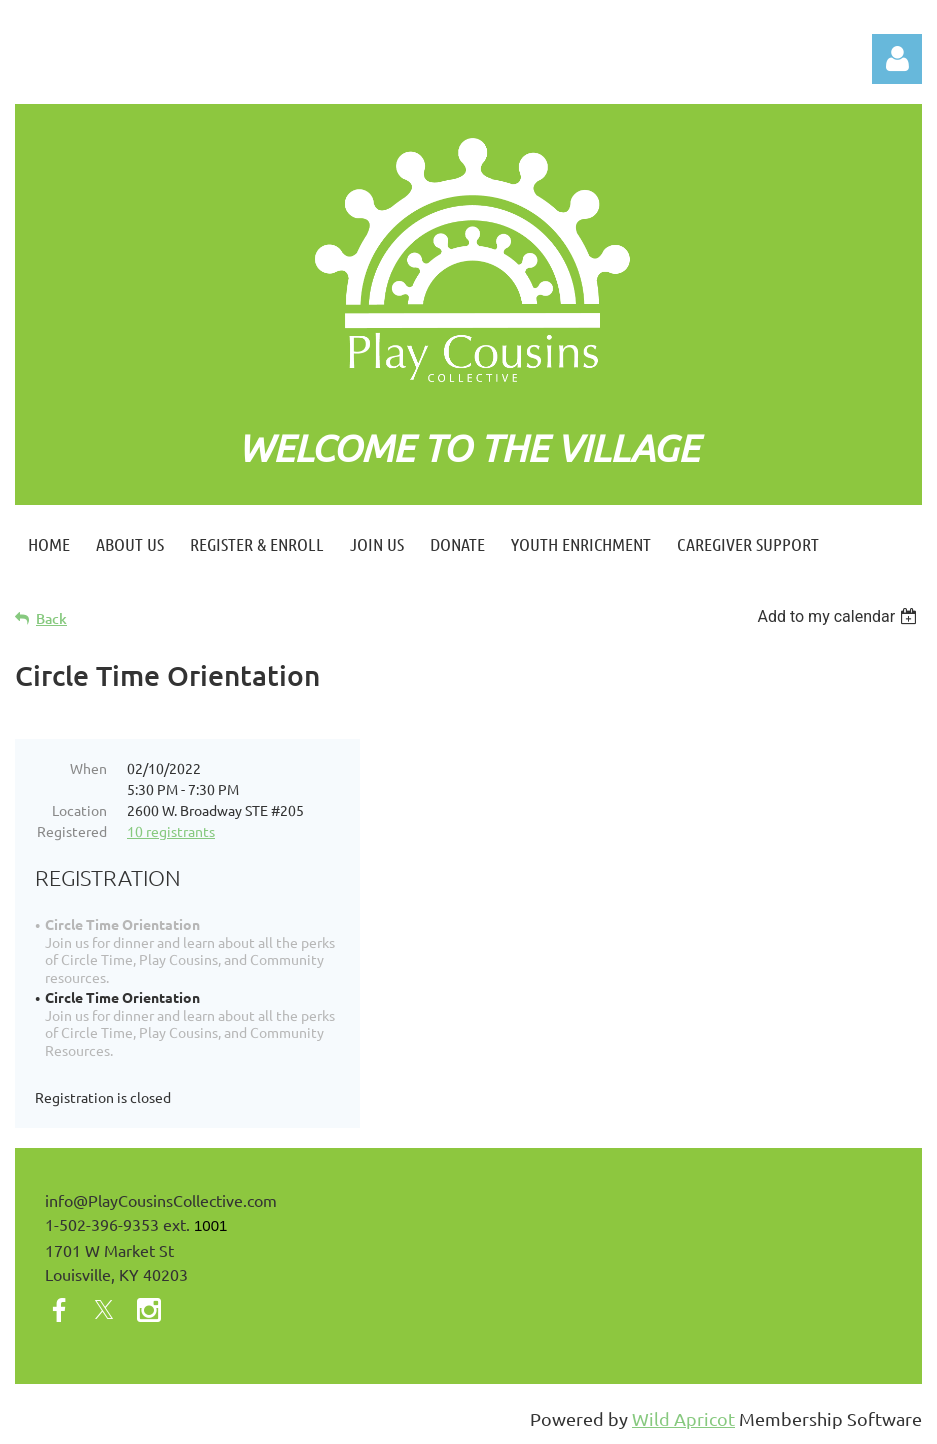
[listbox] (839, 616)
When (88, 768)
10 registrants (171, 831)
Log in (897, 59)
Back (51, 618)
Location (79, 810)
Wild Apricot (683, 1418)
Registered (72, 831)
